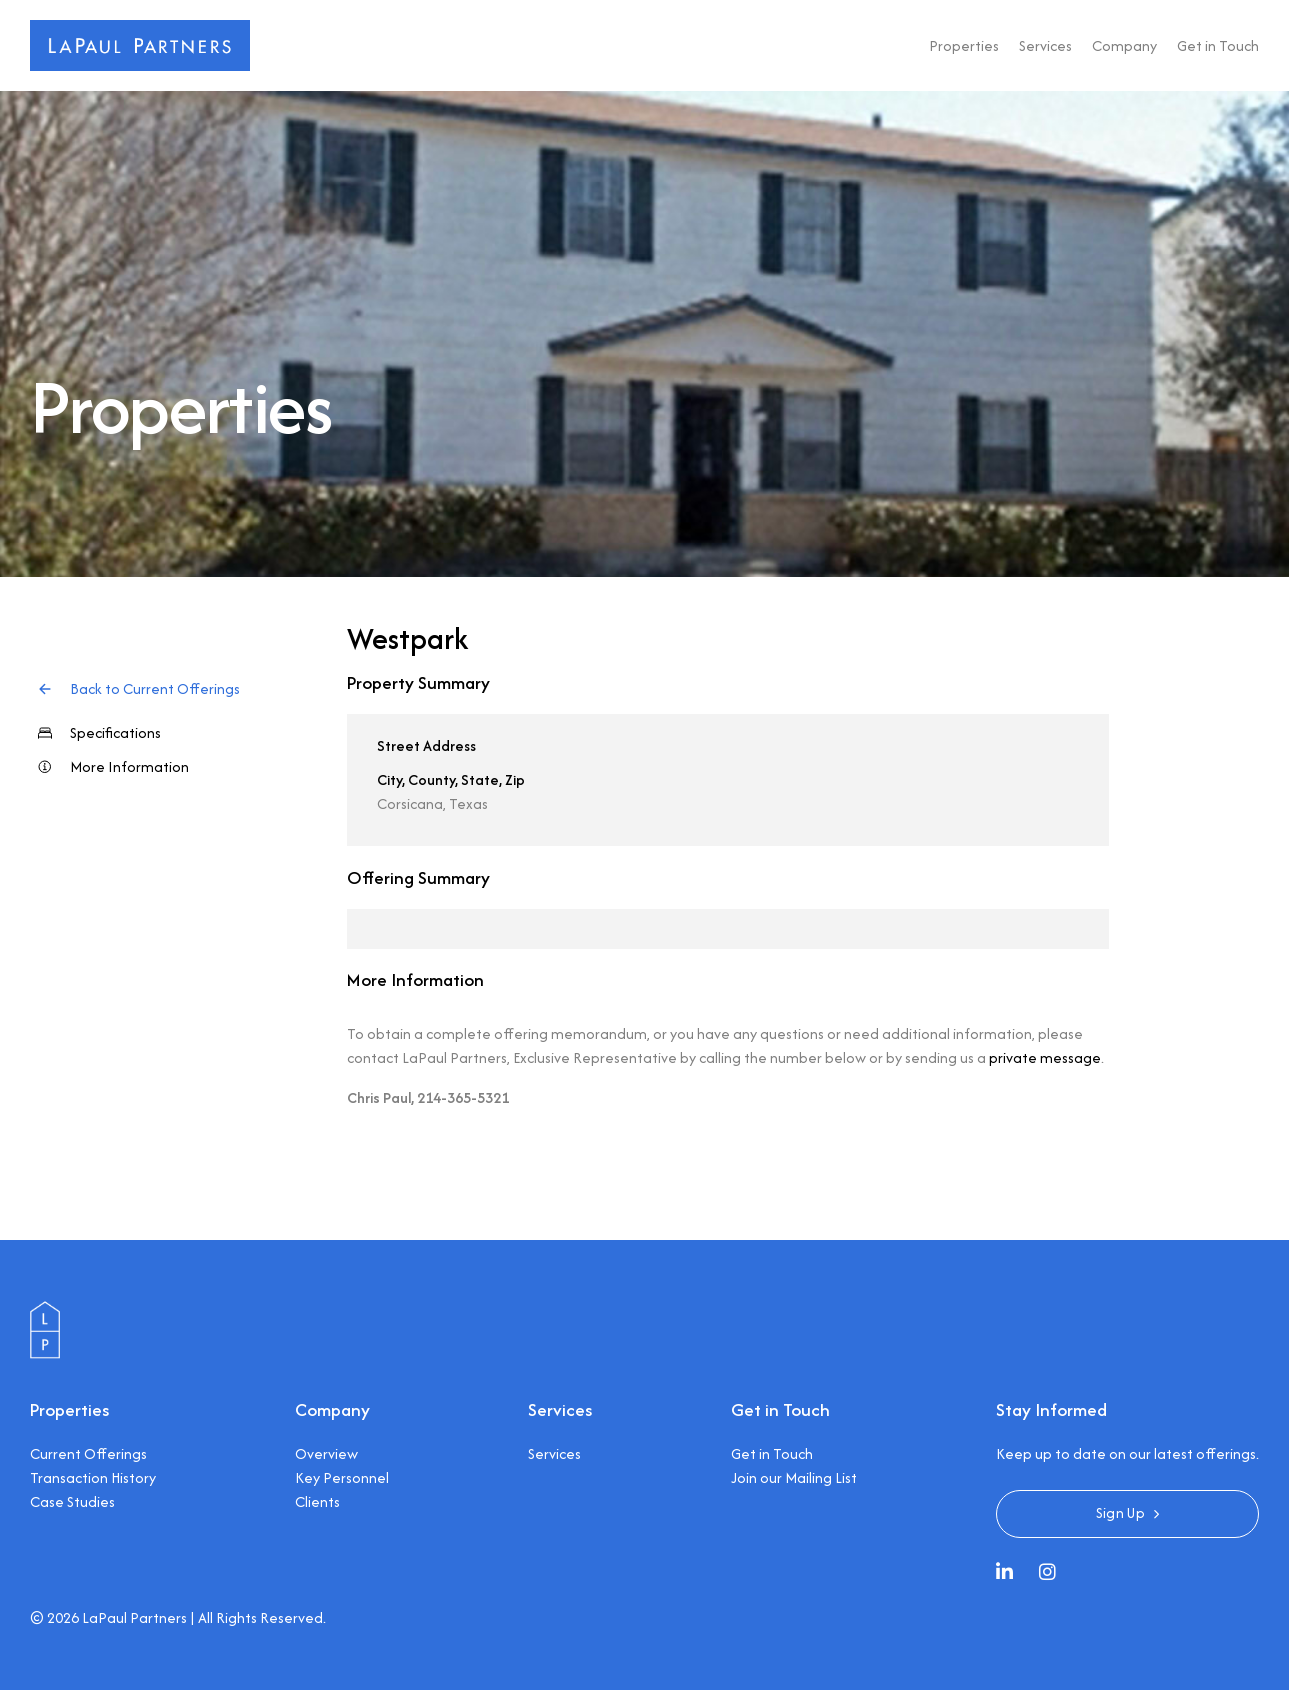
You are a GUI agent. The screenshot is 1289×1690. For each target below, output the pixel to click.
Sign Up (1120, 1512)
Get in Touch (1218, 45)
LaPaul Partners (134, 1617)
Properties (964, 45)
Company (1124, 45)
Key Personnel (342, 1477)
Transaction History (93, 1477)
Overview (326, 1453)
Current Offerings (88, 1453)
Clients (317, 1501)
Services (1045, 45)
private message (1045, 1057)
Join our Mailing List (794, 1477)
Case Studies (72, 1501)
